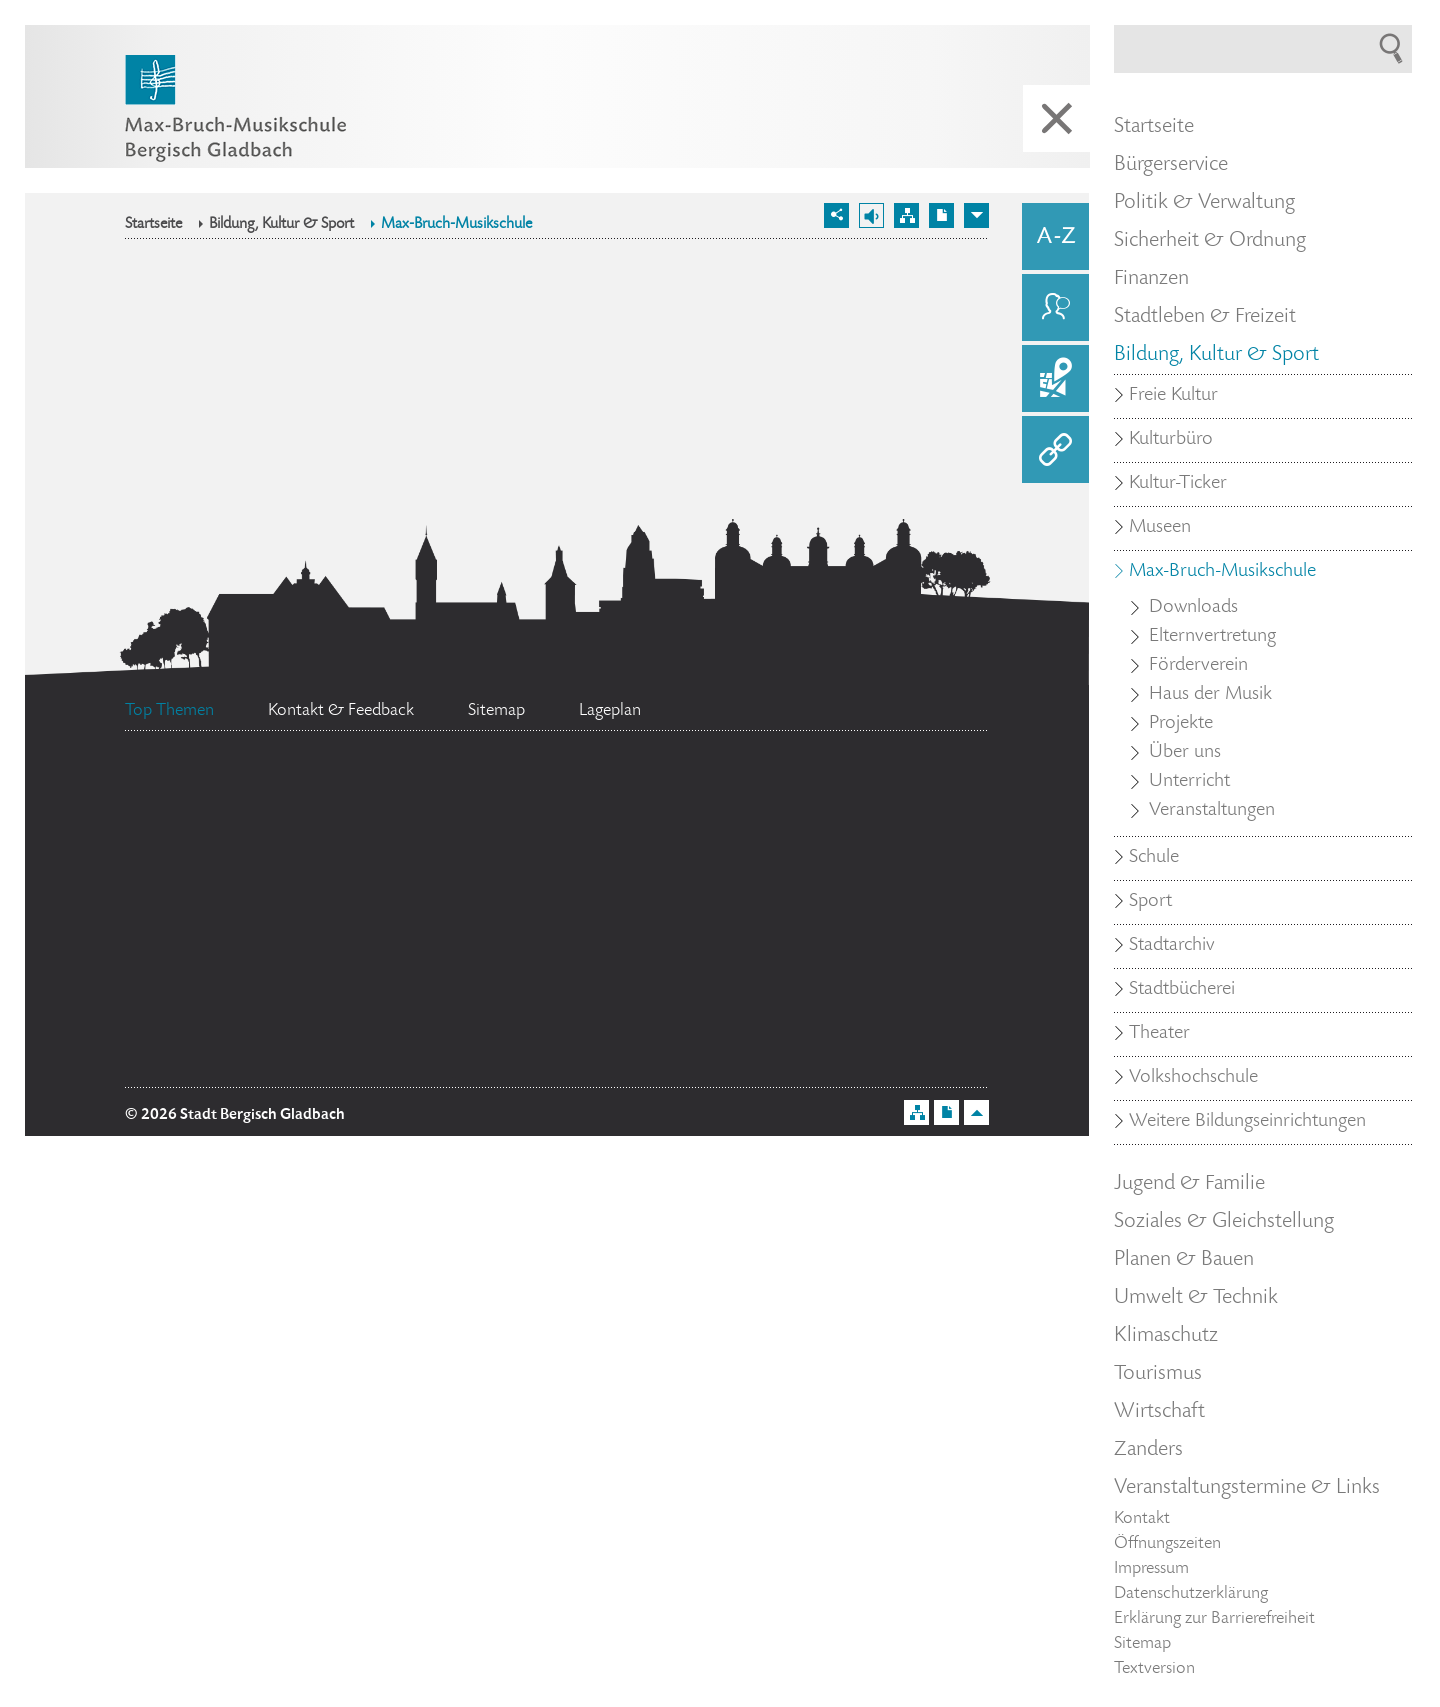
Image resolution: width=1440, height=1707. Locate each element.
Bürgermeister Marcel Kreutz (662, 1057)
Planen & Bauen (1184, 1260)
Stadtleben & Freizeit (1205, 317)
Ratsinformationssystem (289, 811)
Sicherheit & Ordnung (1210, 241)
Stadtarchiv (1172, 946)
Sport (1150, 902)
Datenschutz (819, 908)
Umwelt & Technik (1196, 1298)
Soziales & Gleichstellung (1224, 1222)
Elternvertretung (1212, 637)
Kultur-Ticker (1178, 484)
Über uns (1185, 753)
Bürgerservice (1171, 165)
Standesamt (298, 1050)
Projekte (1181, 724)
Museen (1160, 528)
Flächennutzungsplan (336, 978)
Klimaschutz (1166, 1336)
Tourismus (1158, 1374)
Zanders (1148, 1450)
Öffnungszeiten (1167, 1544)
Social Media (626, 987)
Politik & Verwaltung (1204, 203)
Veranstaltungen (1212, 811)
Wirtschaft (1159, 1412)
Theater (1159, 1034)
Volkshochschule (1193, 1078)
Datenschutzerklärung (1191, 1594)
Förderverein (1198, 666)
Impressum (1151, 1569)
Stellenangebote (594, 829)
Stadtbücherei (1182, 990)
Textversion (1154, 1669)
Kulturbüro (1171, 440)
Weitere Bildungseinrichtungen (1247, 1122)
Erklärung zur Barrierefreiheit (1214, 1619)
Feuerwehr (527, 887)
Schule (1154, 858)
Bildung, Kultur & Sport (281, 225)
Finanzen (1151, 279)
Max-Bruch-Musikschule (456, 225)
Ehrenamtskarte (829, 810)
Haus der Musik (1210, 695)
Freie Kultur (1173, 396)
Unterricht (1189, 782)
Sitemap (1142, 1644)
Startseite (153, 225)
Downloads (1193, 608)
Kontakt (1142, 1519)
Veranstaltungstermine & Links (1247, 1488)
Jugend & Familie (1189, 1184)
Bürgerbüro (272, 892)
